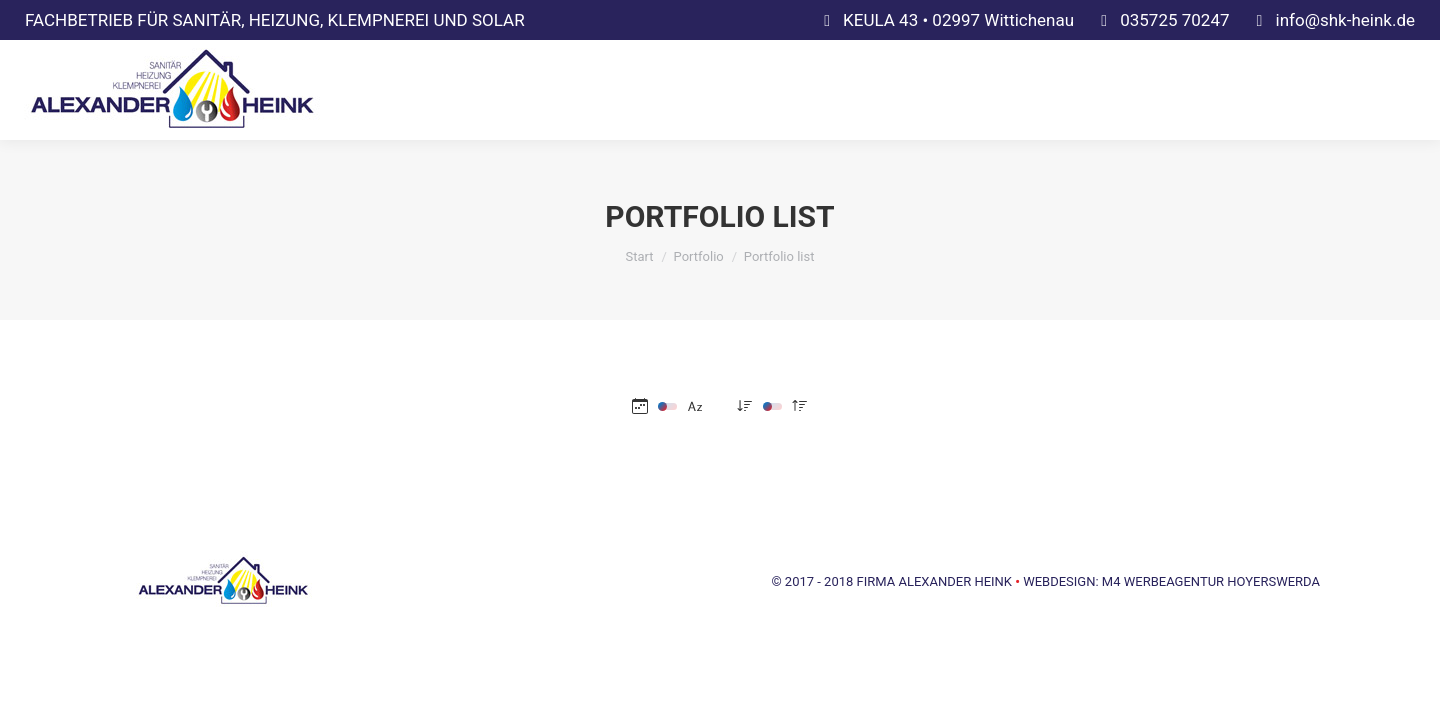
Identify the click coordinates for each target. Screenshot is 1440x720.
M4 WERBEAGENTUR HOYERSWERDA (1211, 581)
